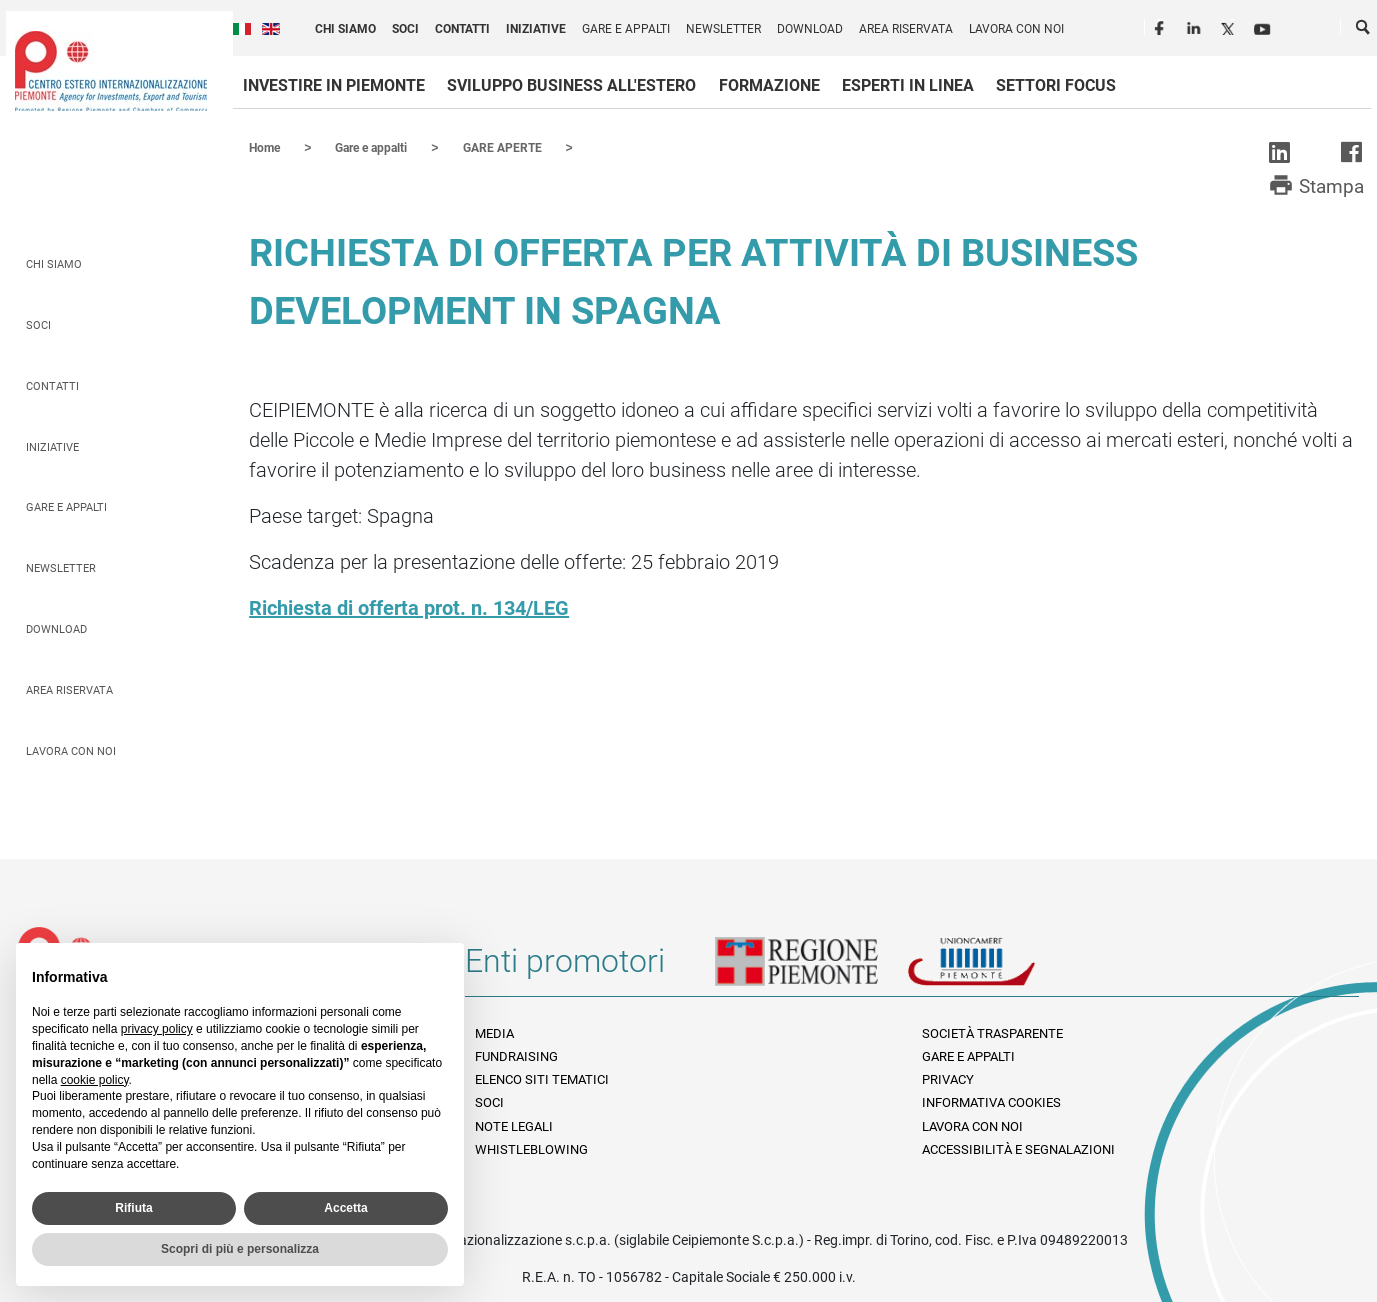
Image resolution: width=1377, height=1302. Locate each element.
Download (810, 29)
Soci (405, 29)
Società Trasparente (992, 1032)
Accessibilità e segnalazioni (1018, 1148)
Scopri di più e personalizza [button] (240, 1249)
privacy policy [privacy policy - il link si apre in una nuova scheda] (157, 1029)
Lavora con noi (1016, 29)
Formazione (769, 85)
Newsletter (723, 29)
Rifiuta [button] (133, 1208)
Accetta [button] (345, 1208)
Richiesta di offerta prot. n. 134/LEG (409, 607)
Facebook (1162, 26)
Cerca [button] (1364, 31)
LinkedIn (1196, 26)
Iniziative (536, 29)
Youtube (1264, 26)
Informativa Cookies (991, 1101)
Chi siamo (345, 29)
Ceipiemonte (111, 71)
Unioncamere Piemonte (999, 968)
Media (494, 1032)
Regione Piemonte (811, 968)
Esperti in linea (908, 85)
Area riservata (906, 29)
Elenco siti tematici (542, 1078)
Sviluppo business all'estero (571, 85)
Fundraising (516, 1055)
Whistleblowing (531, 1148)
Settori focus (1056, 85)
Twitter (1230, 26)
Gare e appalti (626, 29)
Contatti (462, 29)
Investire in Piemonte (334, 85)
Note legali (514, 1125)
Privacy (948, 1078)
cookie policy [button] (95, 1080)
